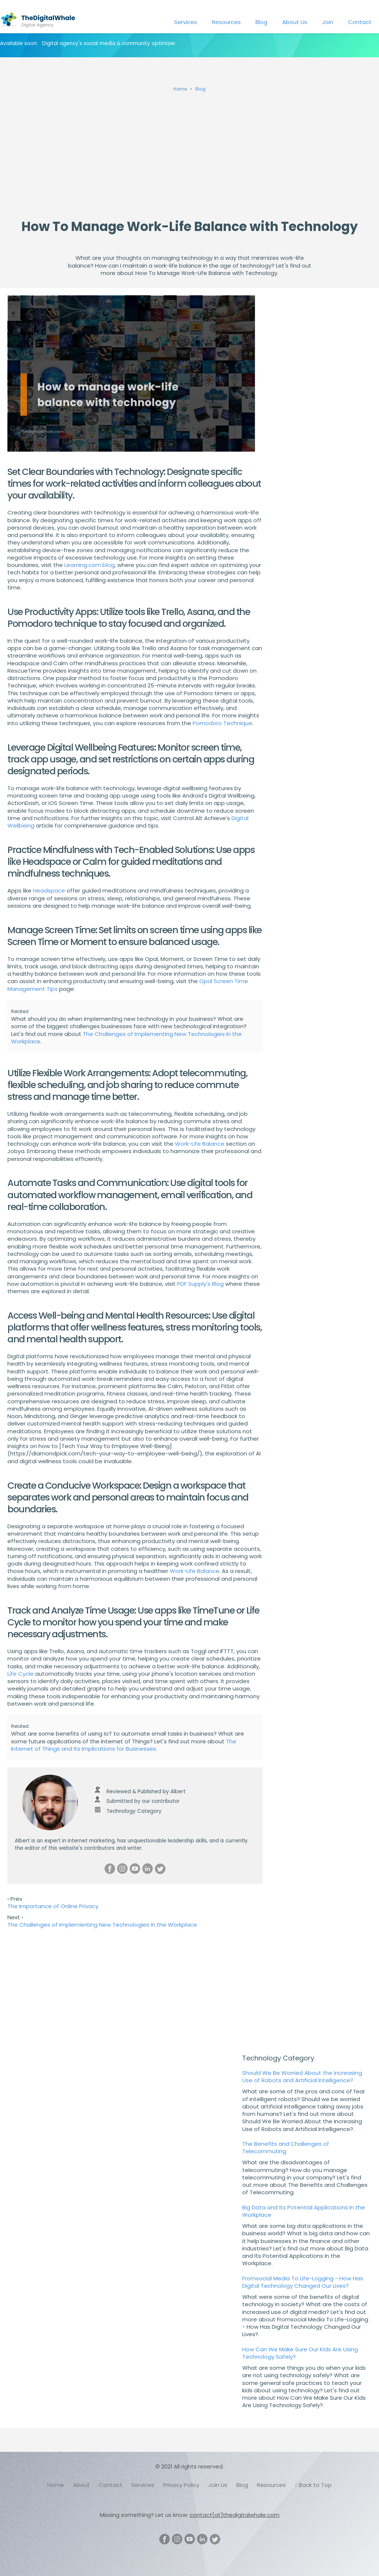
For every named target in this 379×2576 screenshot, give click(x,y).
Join (327, 22)
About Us (294, 22)
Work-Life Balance (199, 1144)
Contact (360, 22)
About (81, 2485)
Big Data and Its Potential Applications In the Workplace (303, 2211)
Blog (261, 22)
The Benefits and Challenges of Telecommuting (285, 2147)
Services (185, 22)
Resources (226, 22)
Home (55, 2485)
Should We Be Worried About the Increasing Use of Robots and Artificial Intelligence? (302, 2076)
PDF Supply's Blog (200, 1284)
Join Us (217, 2485)
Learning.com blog (89, 565)
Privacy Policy (181, 2485)
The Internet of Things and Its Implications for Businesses (123, 1745)
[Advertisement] (189, 153)
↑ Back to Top (313, 2485)
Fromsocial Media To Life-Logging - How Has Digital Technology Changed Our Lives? (302, 2282)
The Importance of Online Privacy (52, 1906)
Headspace (49, 890)
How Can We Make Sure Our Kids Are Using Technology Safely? (300, 2353)
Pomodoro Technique (222, 723)
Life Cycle (20, 1674)
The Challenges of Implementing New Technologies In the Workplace (126, 1037)
